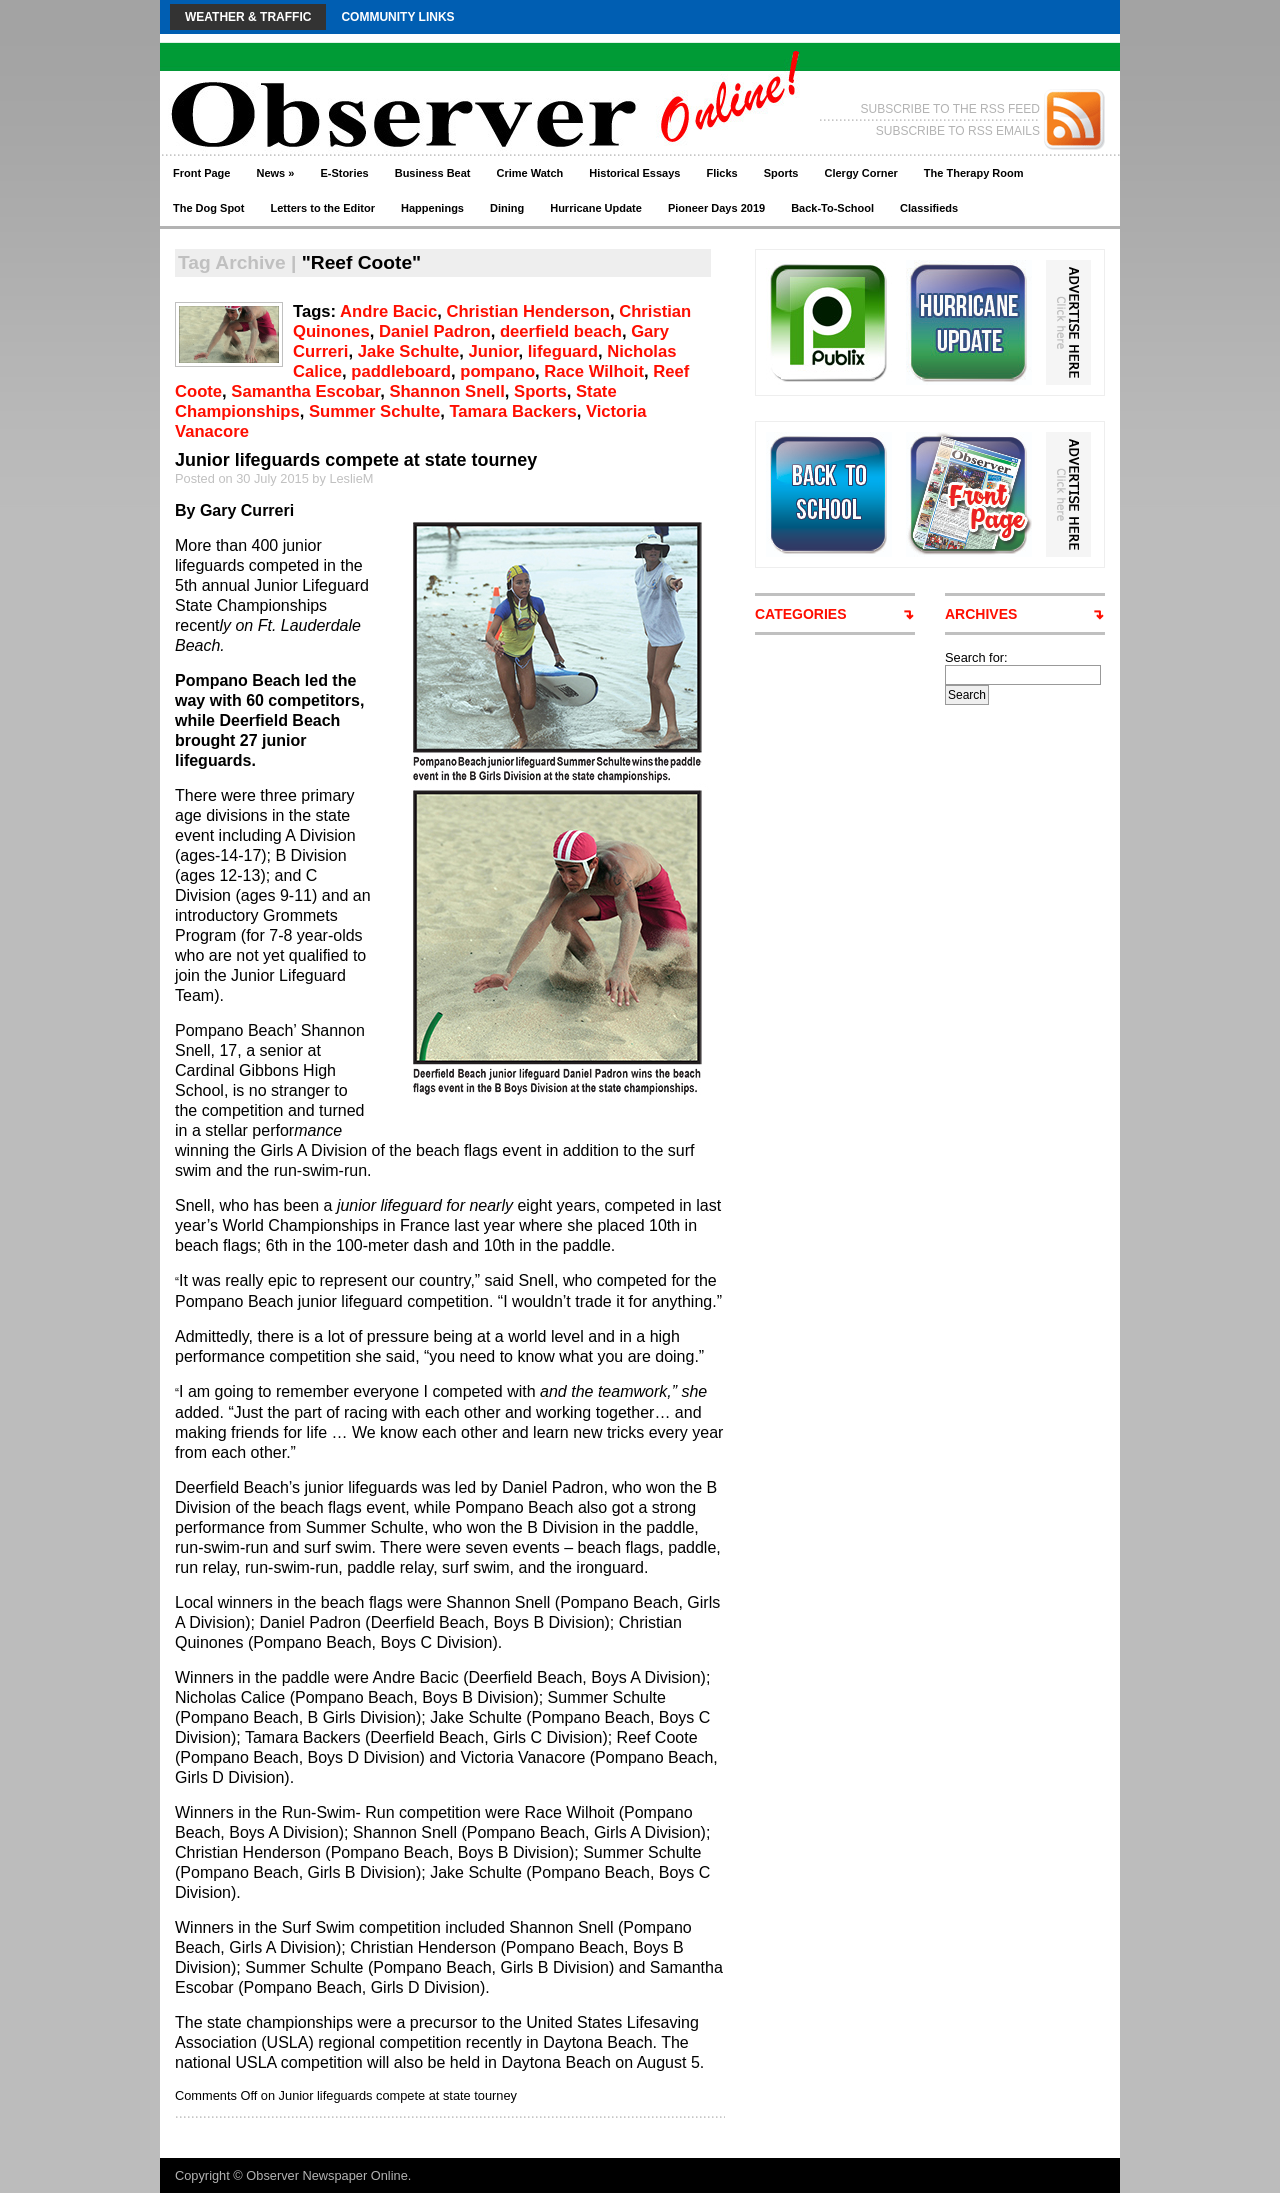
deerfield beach (561, 331)
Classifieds (929, 208)
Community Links (397, 17)
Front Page (201, 173)
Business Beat (433, 173)
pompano (497, 371)
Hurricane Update (596, 208)
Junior (494, 351)
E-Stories (344, 173)
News (275, 173)
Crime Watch (530, 173)
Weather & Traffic (248, 17)
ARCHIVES (981, 614)
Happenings (432, 208)
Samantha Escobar (305, 391)
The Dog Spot (209, 208)
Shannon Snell (446, 391)
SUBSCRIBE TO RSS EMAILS (958, 131)
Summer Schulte (374, 411)
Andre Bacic (388, 311)
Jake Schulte (409, 351)
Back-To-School (832, 208)
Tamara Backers (512, 411)
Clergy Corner (860, 173)
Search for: (976, 657)
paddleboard (401, 371)
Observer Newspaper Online (326, 2175)
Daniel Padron (435, 331)
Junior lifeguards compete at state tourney (356, 460)
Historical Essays (634, 173)
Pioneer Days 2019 (716, 208)
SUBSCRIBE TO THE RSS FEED (950, 109)
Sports (781, 173)
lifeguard (563, 351)
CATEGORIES (801, 614)
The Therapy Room (974, 173)
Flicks (721, 173)
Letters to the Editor (323, 208)
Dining (507, 208)
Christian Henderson (528, 311)
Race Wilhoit (594, 371)
